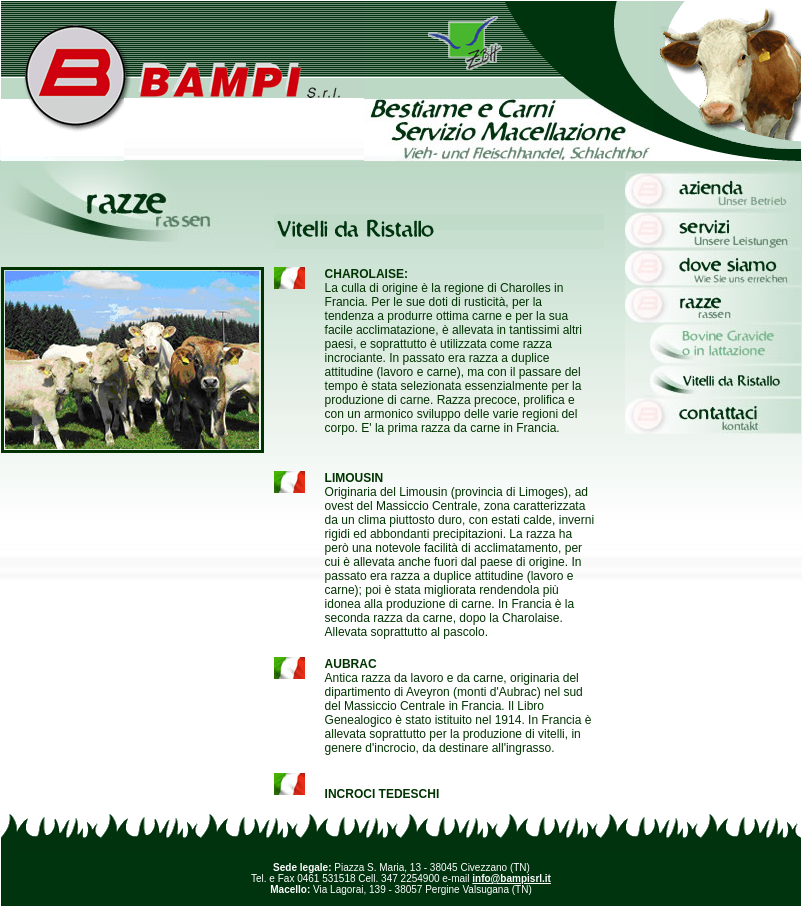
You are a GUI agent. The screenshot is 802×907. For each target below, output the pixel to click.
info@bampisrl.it (511, 878)
